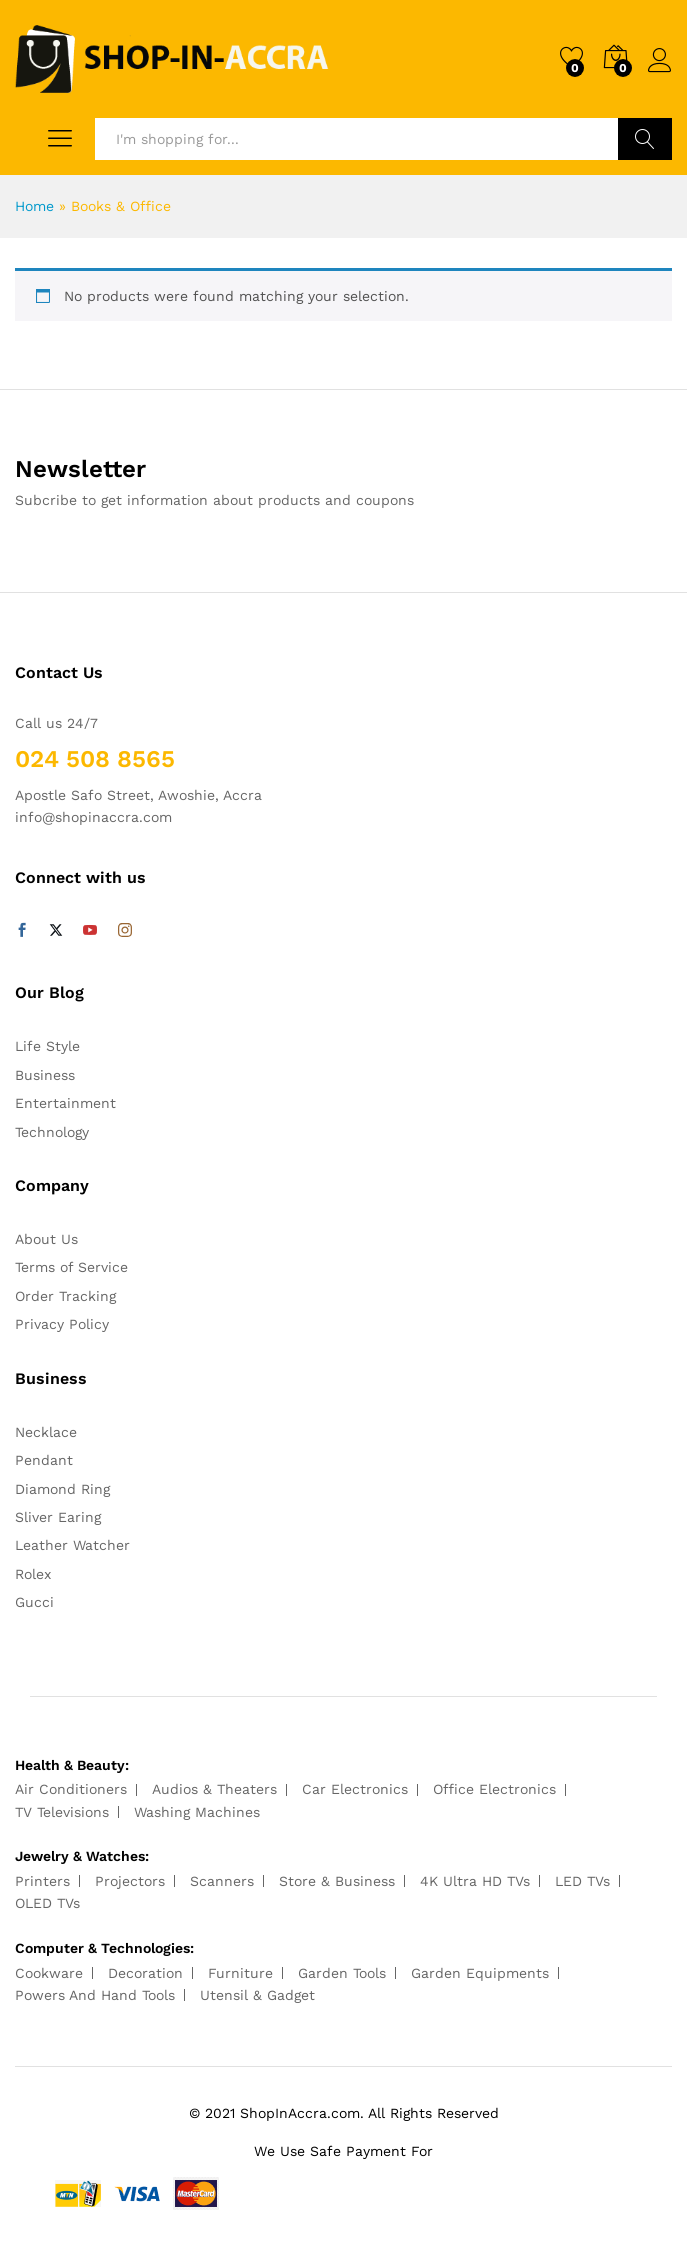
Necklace (46, 1432)
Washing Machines (197, 1812)
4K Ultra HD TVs (475, 1881)
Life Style (47, 1046)
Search (645, 139)
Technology (52, 1132)
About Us (46, 1239)
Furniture (240, 1973)
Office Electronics (494, 1789)
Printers (42, 1881)
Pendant (44, 1460)
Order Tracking (65, 1296)
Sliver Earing (58, 1517)
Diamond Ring (62, 1489)
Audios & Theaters (214, 1789)
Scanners (222, 1881)
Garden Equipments (480, 1973)
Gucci (34, 1602)
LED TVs (582, 1881)
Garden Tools (342, 1973)
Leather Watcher (72, 1545)
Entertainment (65, 1103)
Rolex (33, 1574)
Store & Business (337, 1881)
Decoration (145, 1973)
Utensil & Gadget (257, 1995)
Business (45, 1075)
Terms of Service (71, 1267)
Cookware (49, 1973)
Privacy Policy (62, 1324)
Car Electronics (355, 1789)
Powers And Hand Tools (95, 1995)
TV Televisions (62, 1812)
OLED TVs (47, 1903)
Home (34, 206)
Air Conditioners (71, 1789)
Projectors (130, 1881)
